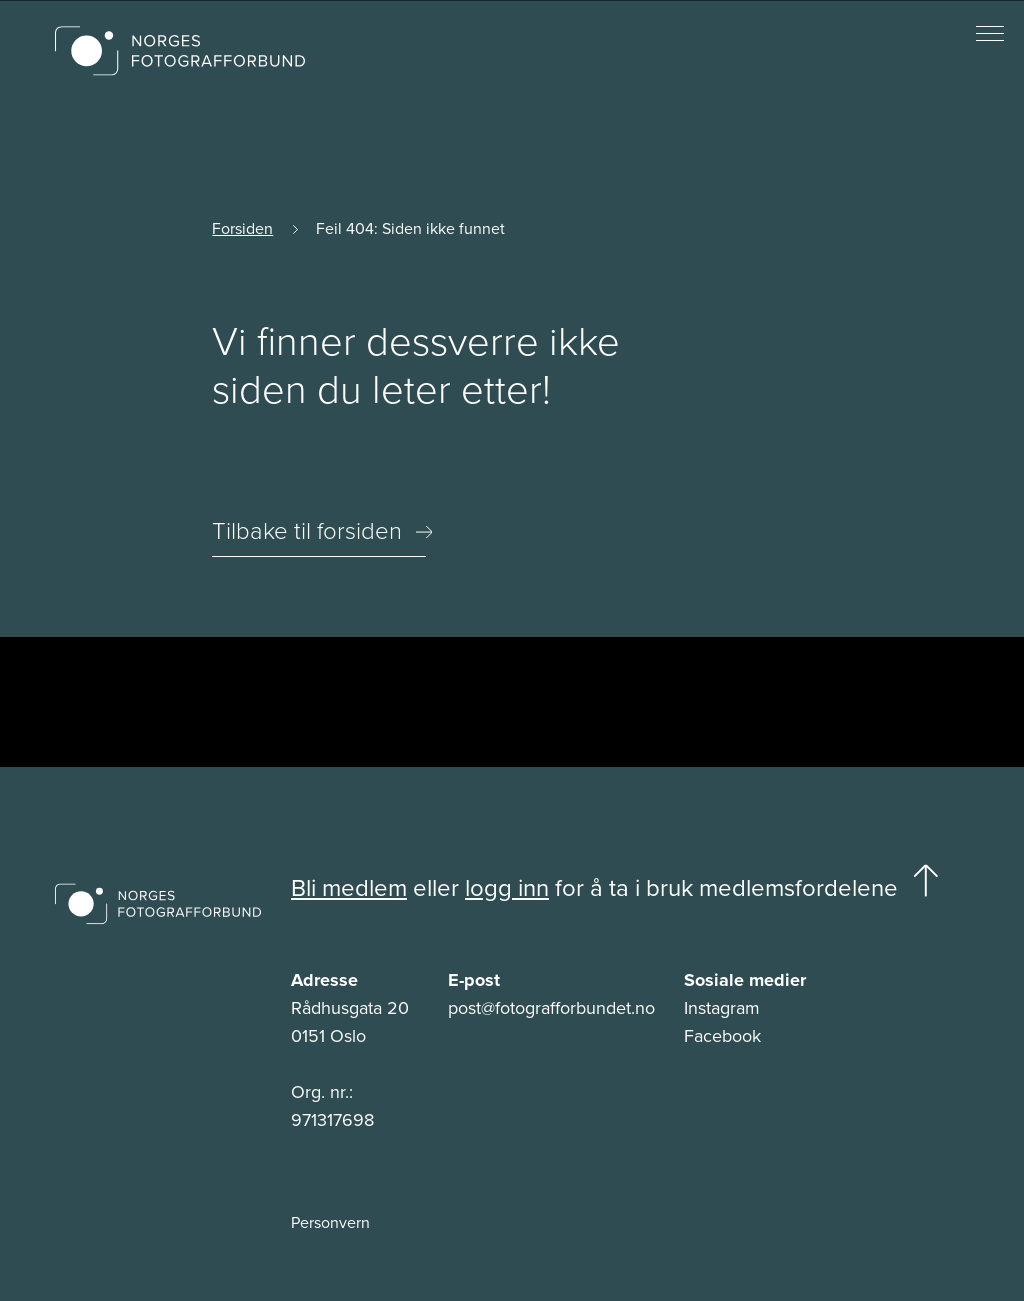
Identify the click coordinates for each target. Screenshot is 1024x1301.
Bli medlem (349, 888)
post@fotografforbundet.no (551, 1008)
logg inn (507, 888)
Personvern (330, 1223)
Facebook (722, 1036)
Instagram (722, 1008)
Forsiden (242, 228)
